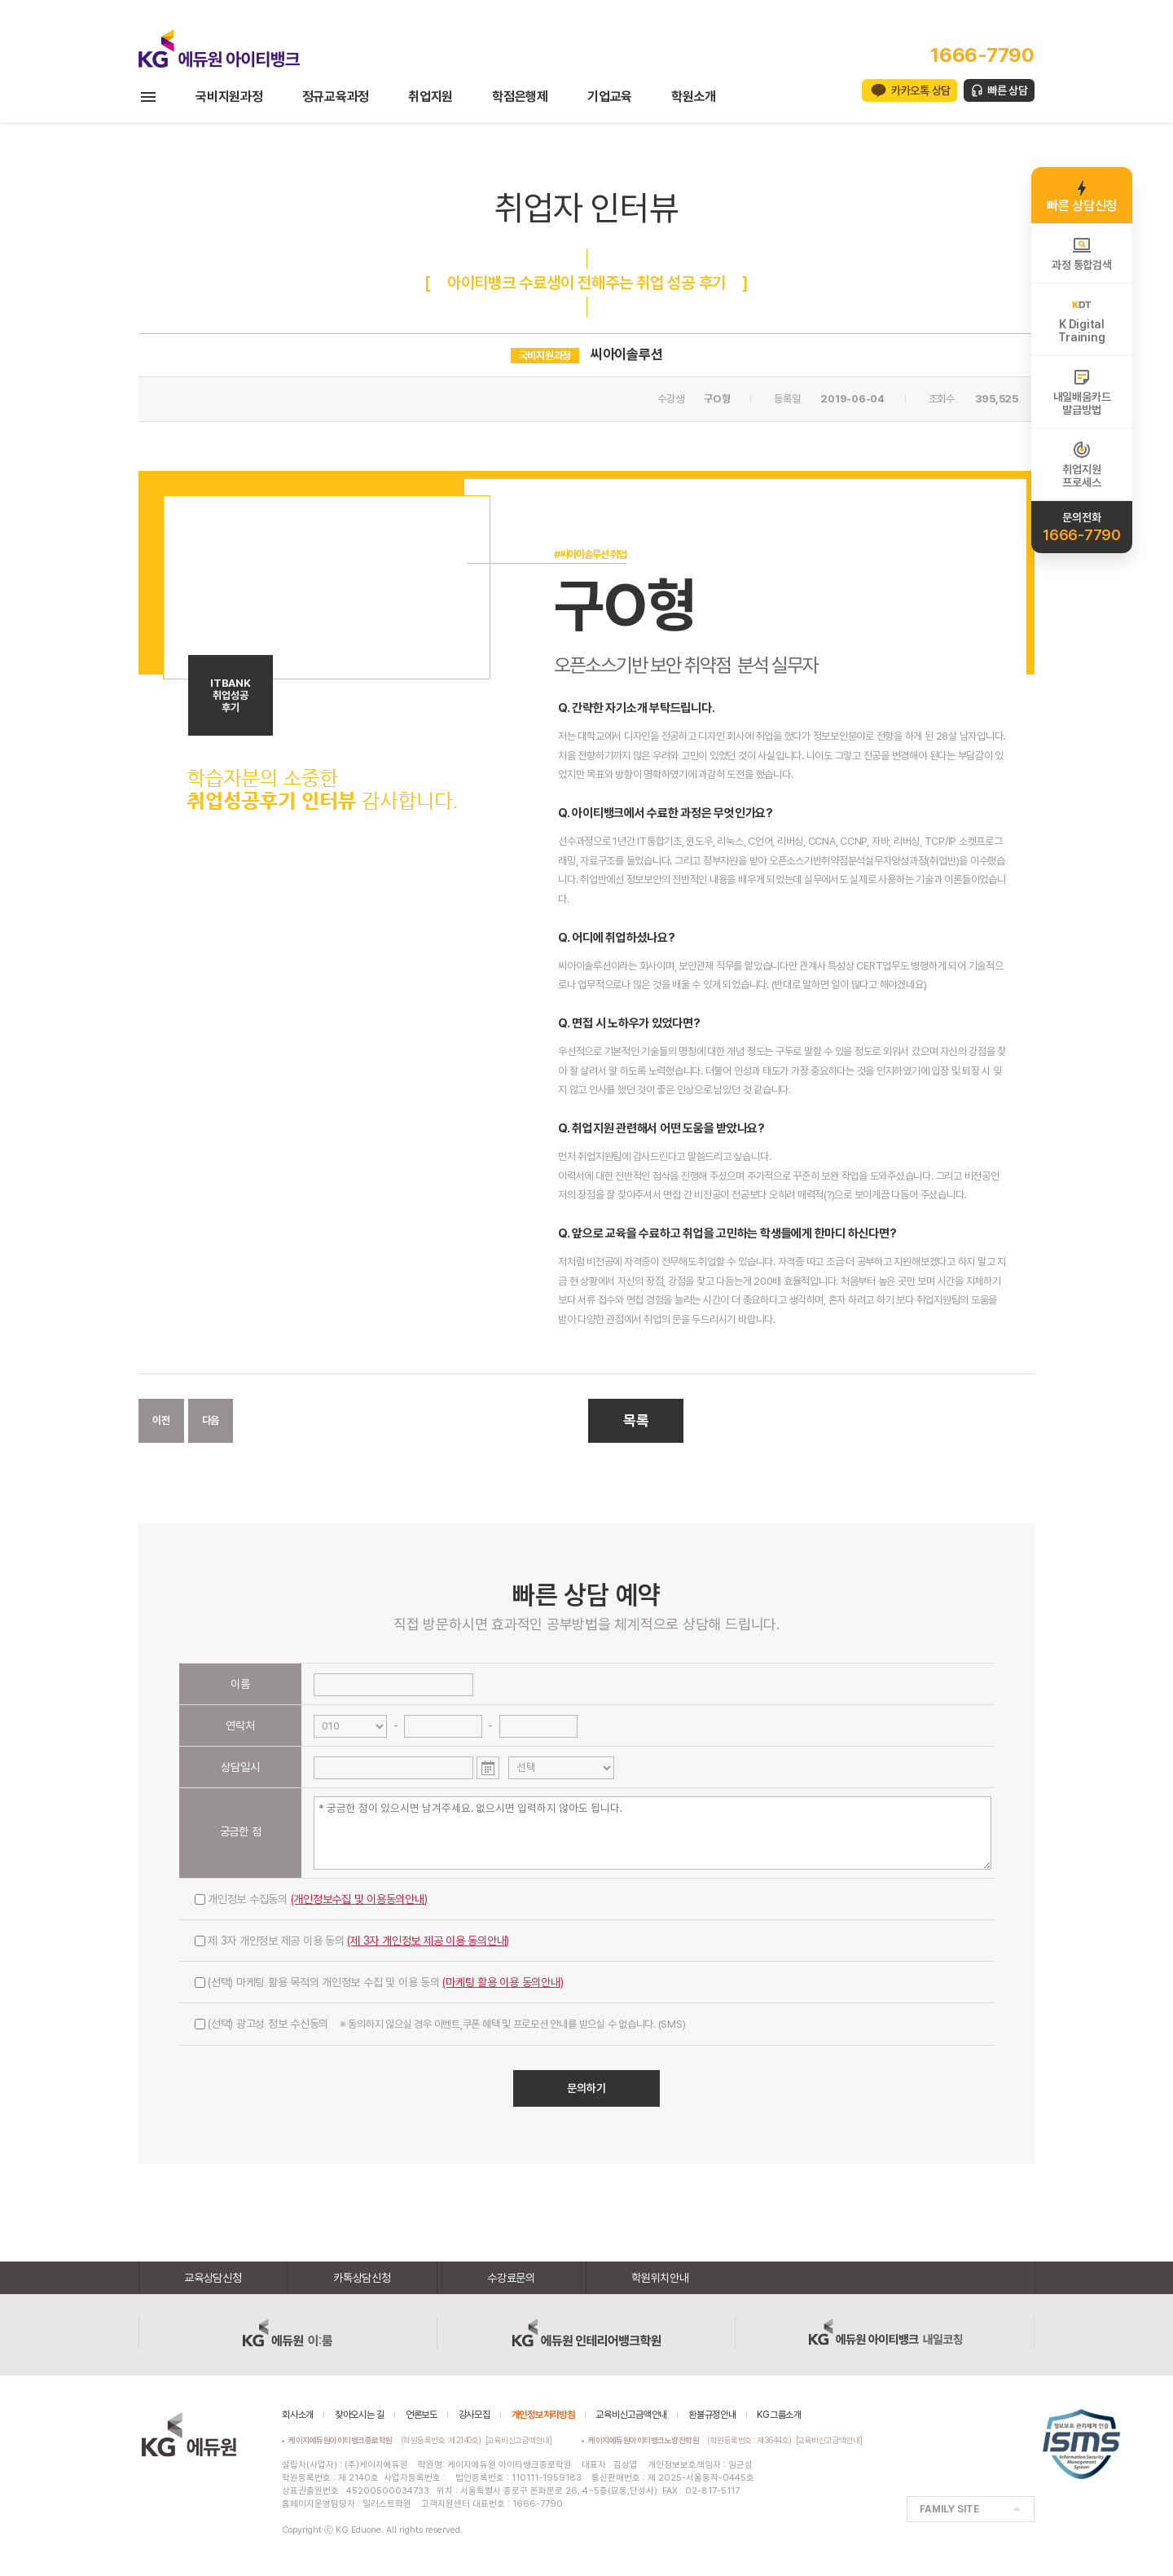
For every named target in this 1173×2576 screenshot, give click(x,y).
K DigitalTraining (1081, 319)
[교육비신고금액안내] (518, 2440)
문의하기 (586, 2088)
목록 (636, 1420)
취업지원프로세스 (1081, 464)
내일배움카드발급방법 (1082, 391)
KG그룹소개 (779, 2414)
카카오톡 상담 (921, 90)
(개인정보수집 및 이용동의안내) (359, 1899)
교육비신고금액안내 (631, 2414)
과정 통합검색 (1081, 253)
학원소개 (693, 96)
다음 (211, 1420)
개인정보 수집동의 (311, 1899)
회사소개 (298, 2414)
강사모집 (474, 2414)
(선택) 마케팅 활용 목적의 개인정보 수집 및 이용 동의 (379, 1982)
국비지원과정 (229, 96)
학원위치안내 (660, 2277)
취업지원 (430, 96)
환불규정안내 (712, 2414)
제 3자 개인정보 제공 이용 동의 (352, 1940)
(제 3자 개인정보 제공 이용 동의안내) (428, 1940)
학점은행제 (520, 96)
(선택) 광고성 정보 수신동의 (440, 2023)
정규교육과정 (336, 96)
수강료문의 (511, 2277)
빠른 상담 (1007, 90)
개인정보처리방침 (543, 2414)
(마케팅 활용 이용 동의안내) (502, 1982)
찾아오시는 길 (359, 2414)
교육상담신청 (213, 2277)
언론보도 (421, 2414)
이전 (161, 1420)
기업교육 (609, 96)
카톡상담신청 (362, 2277)
